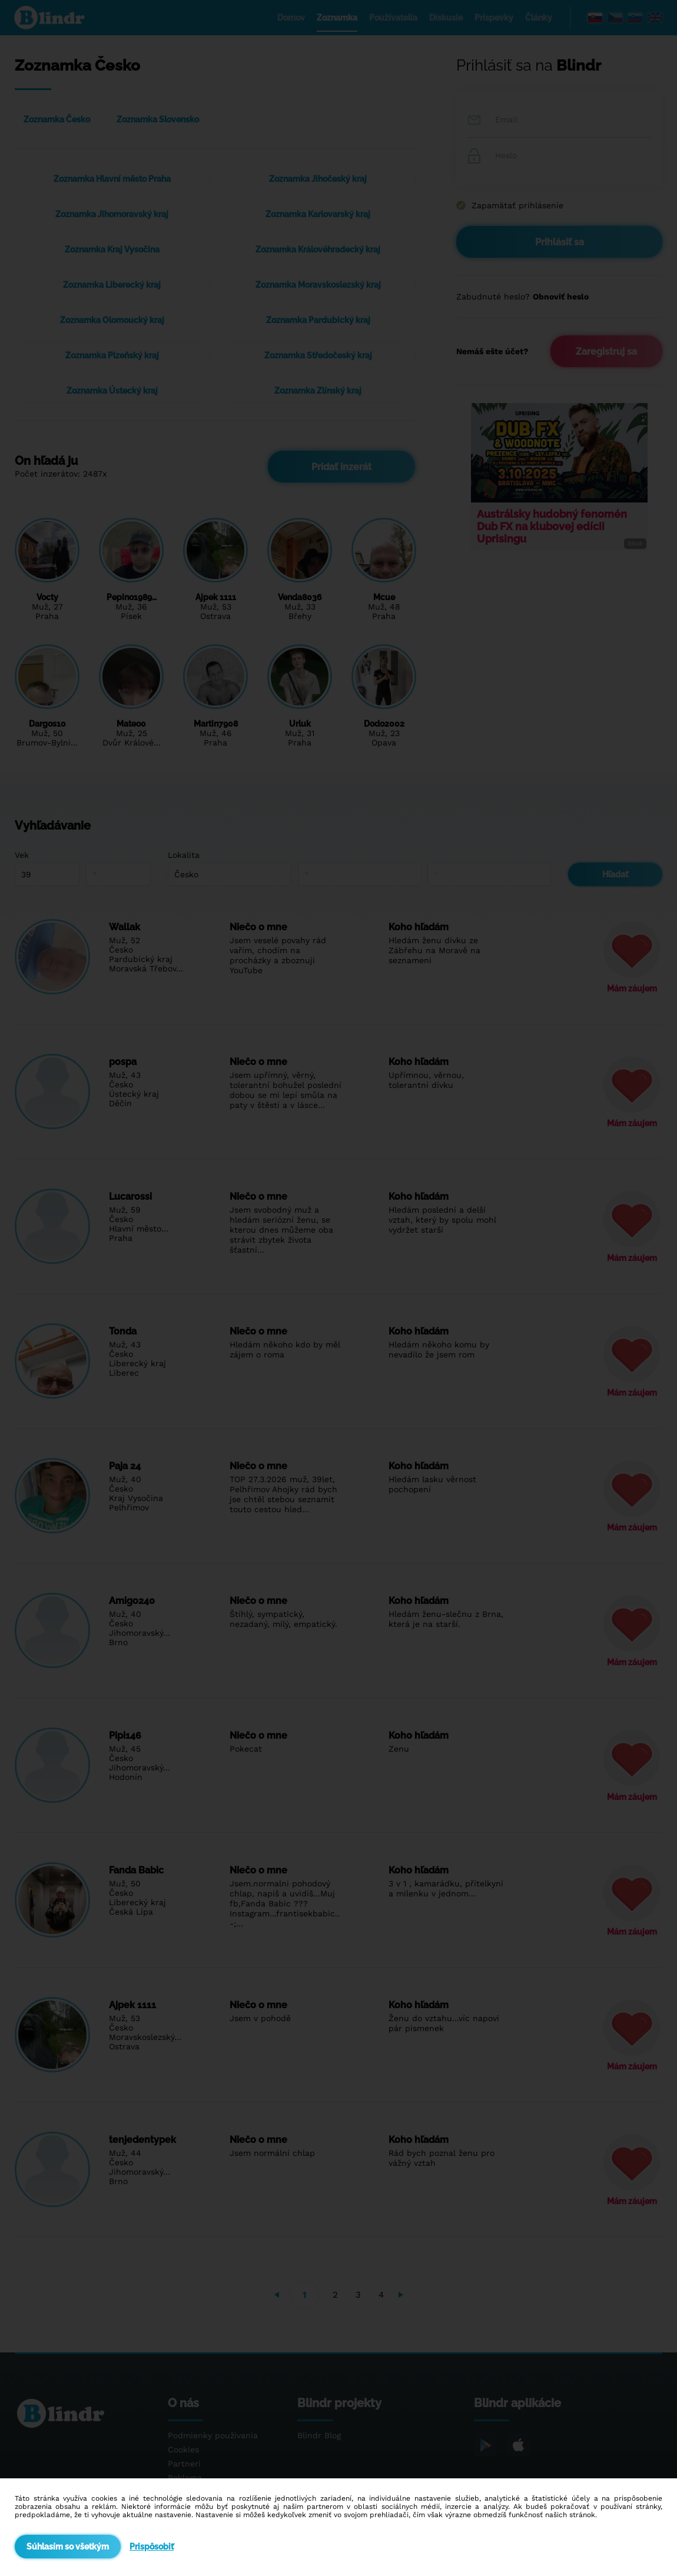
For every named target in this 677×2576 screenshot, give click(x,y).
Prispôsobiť (152, 2546)
